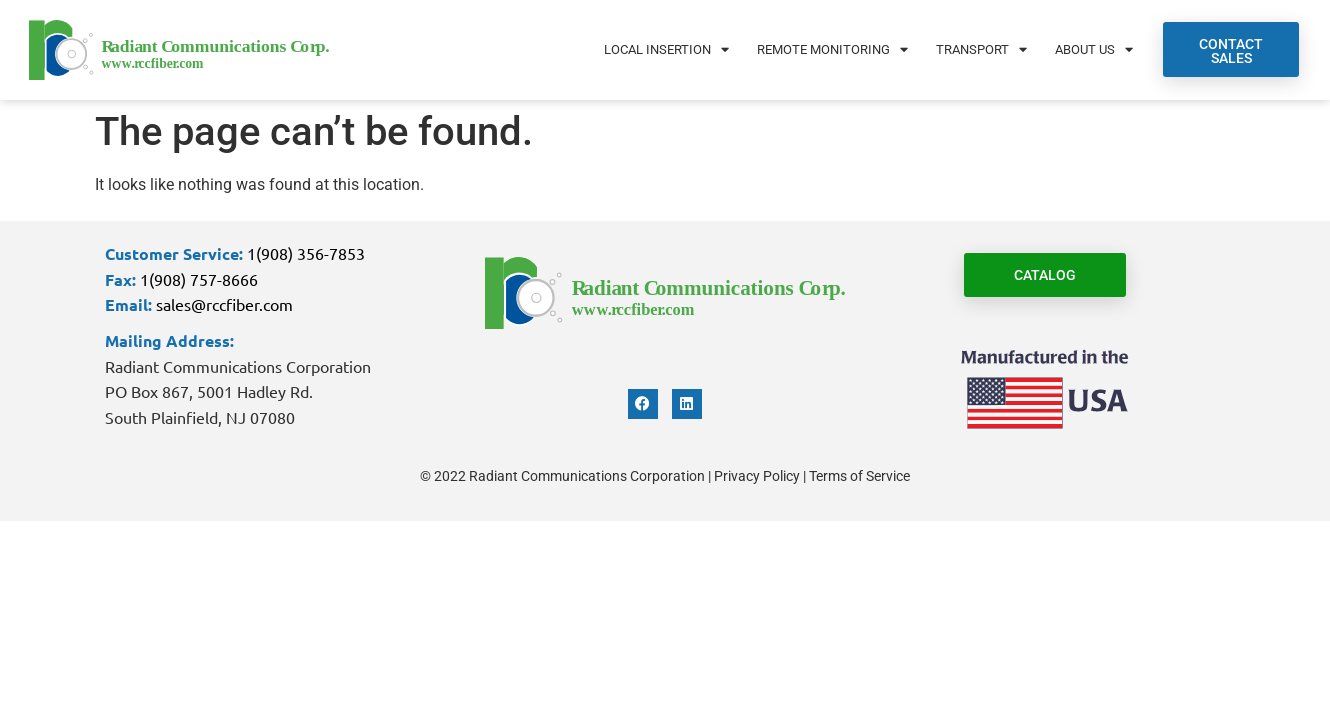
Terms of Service (859, 476)
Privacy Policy (757, 476)
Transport (981, 49)
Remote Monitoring (832, 49)
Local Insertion (666, 49)
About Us (1094, 49)
